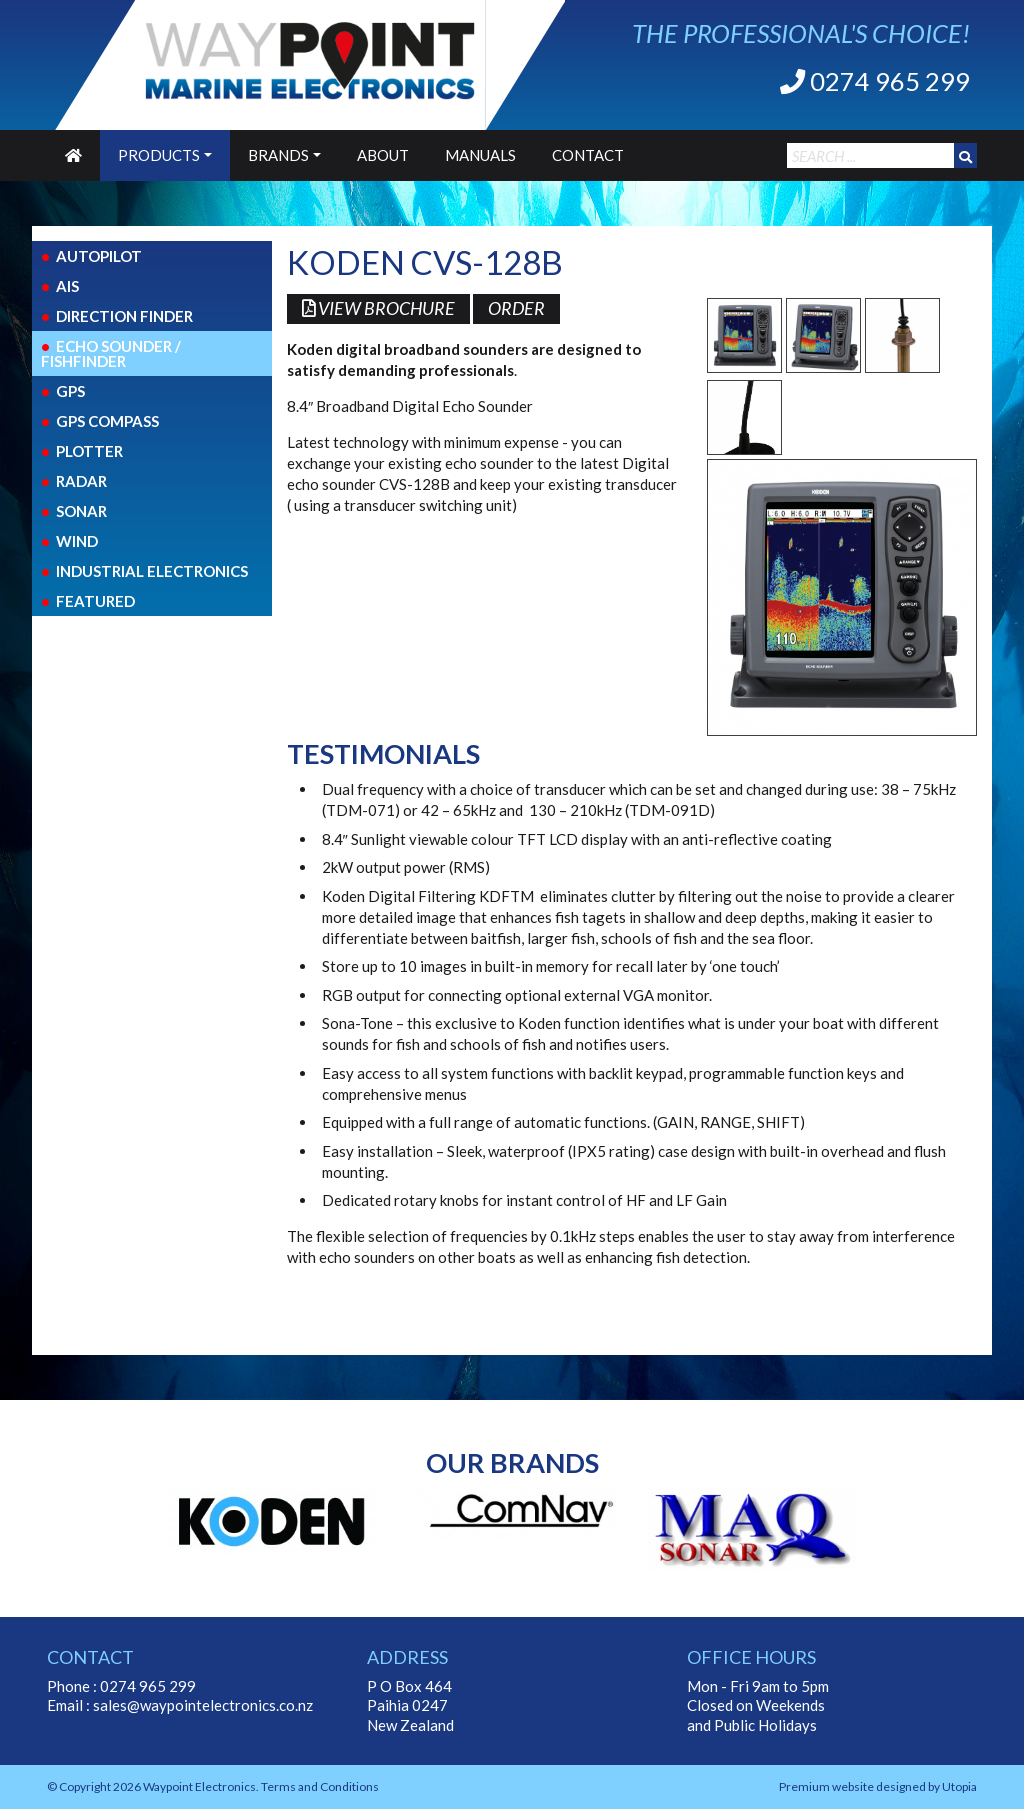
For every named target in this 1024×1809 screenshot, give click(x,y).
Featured (95, 601)
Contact (588, 155)
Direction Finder (124, 316)
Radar (81, 481)
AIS (67, 286)
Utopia (959, 1786)
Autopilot (99, 256)
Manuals (480, 155)
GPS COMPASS (107, 421)
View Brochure (382, 310)
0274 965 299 (875, 81)
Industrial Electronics (152, 571)
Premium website (826, 1786)
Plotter (89, 451)
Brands (278, 155)
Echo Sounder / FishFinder (111, 353)
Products (159, 155)
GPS (70, 391)
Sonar (81, 511)
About (383, 155)
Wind (77, 541)
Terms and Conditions (320, 1786)
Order (527, 310)
